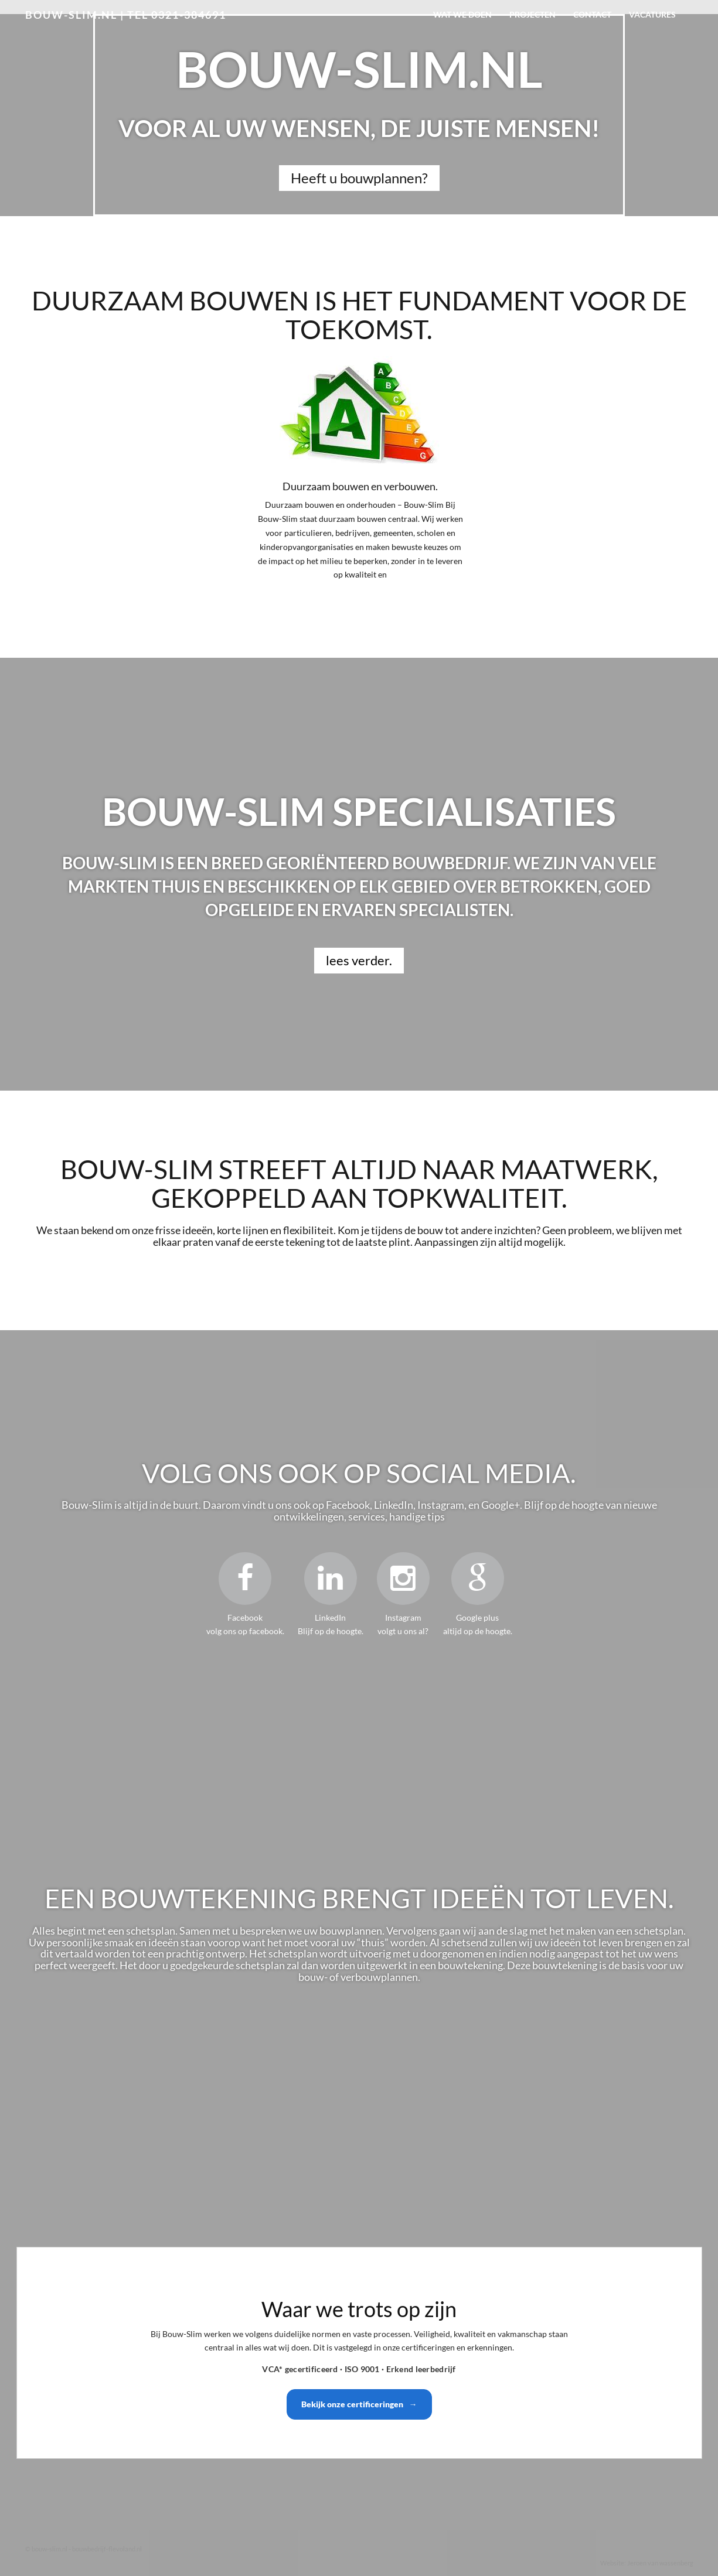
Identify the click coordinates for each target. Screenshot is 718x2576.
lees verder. (359, 960)
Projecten (532, 14)
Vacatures (652, 14)
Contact (592, 14)
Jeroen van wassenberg (660, 2563)
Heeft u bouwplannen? (359, 177)
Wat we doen (462, 14)
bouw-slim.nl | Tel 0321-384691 (125, 14)
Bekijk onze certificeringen (359, 2404)
